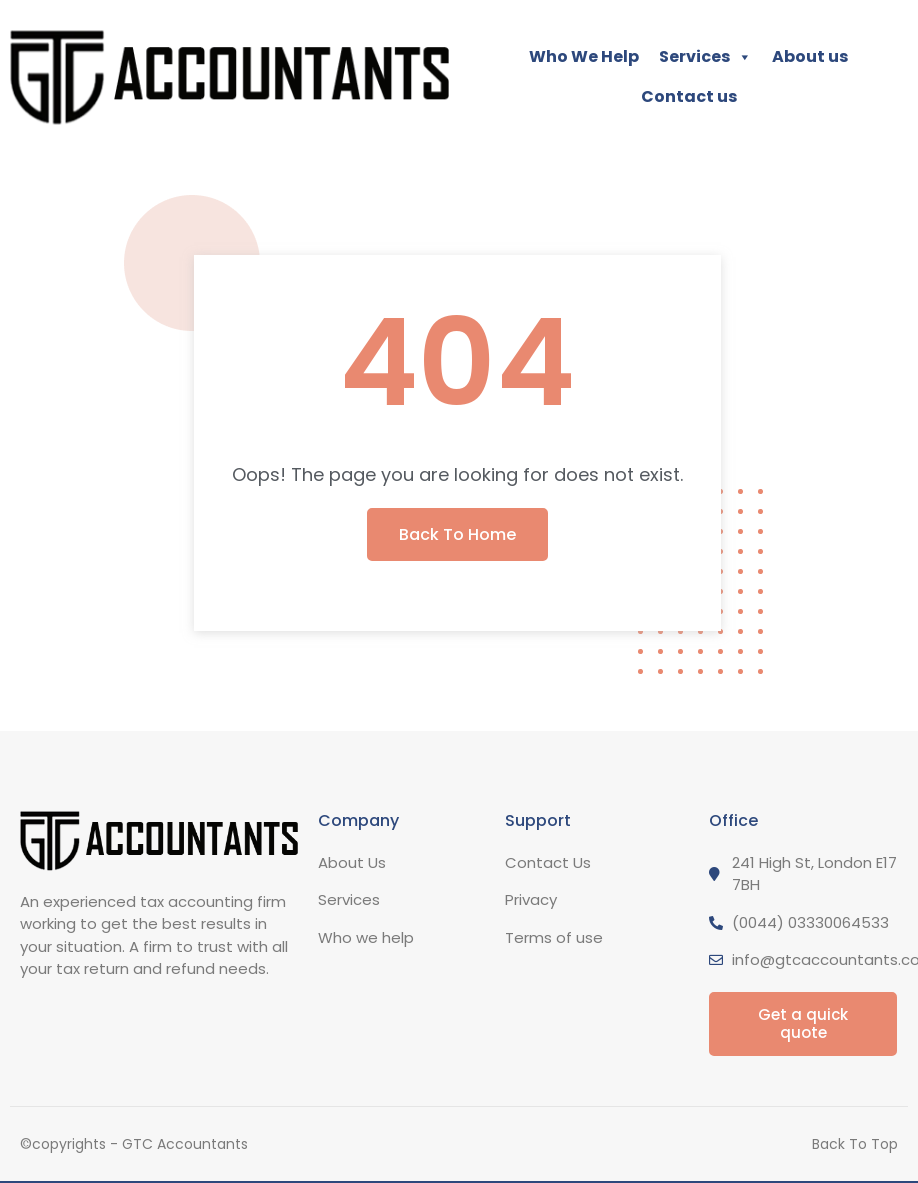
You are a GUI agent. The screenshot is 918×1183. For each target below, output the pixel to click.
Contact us (689, 96)
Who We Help (584, 56)
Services (705, 57)
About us (810, 56)
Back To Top (855, 1144)
